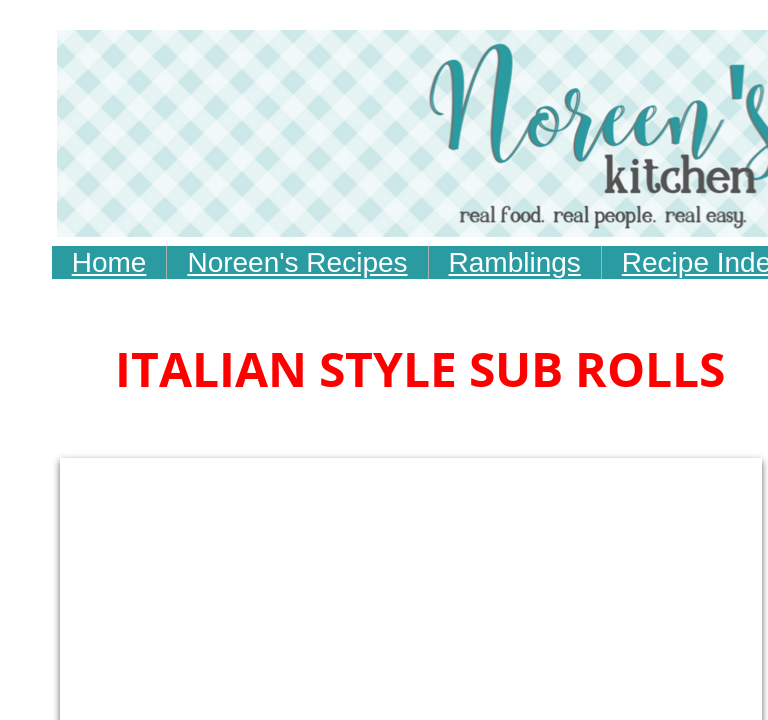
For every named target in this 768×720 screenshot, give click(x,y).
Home (109, 262)
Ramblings (515, 262)
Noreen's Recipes (297, 262)
